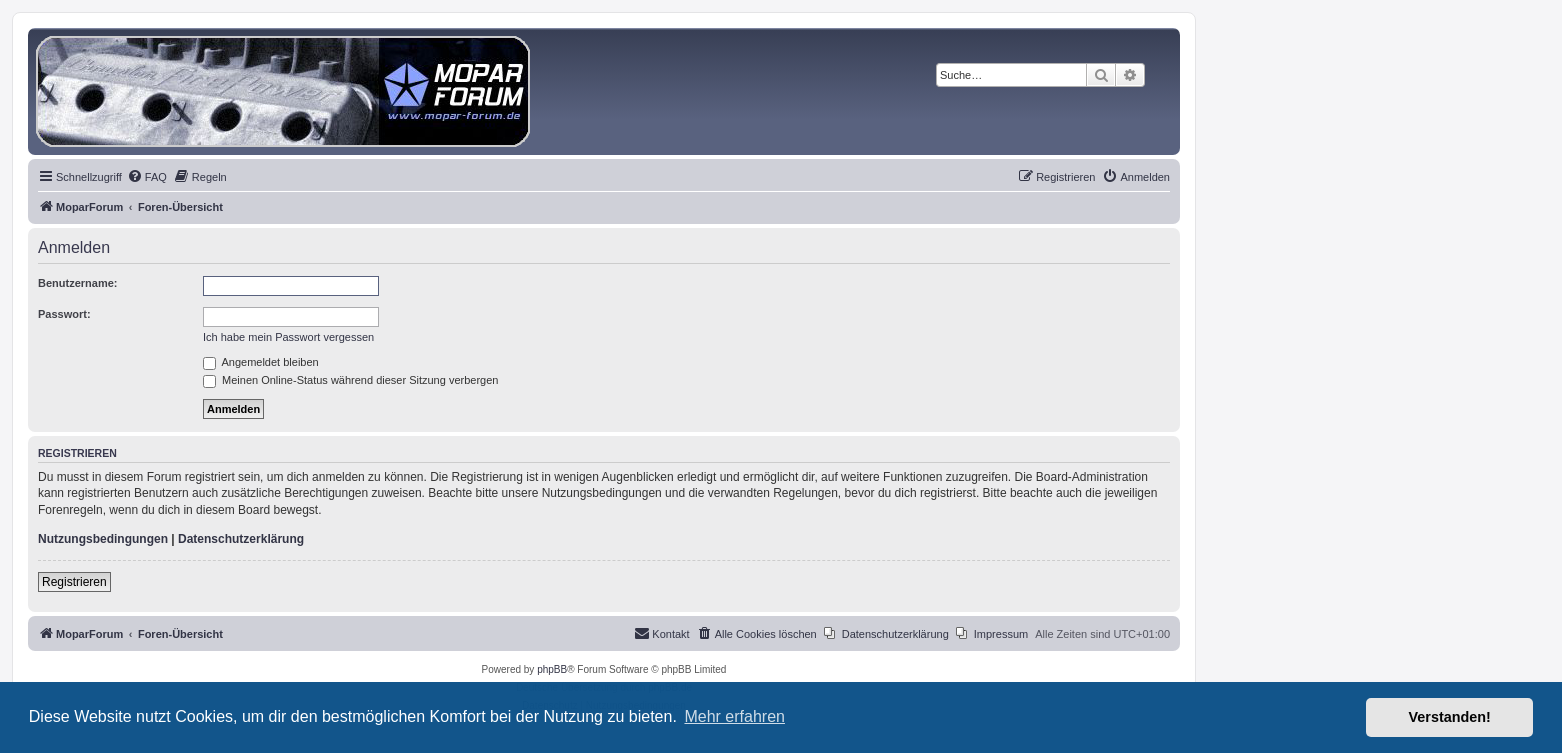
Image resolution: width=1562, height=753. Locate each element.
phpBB (552, 669)
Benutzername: (77, 283)
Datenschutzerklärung (241, 539)
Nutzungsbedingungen (103, 539)
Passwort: (64, 314)
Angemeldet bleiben (261, 362)
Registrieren (74, 582)
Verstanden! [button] (1450, 717)
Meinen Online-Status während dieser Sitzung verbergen (350, 380)
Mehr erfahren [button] (734, 716)
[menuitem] (147, 177)
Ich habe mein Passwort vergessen (288, 337)
